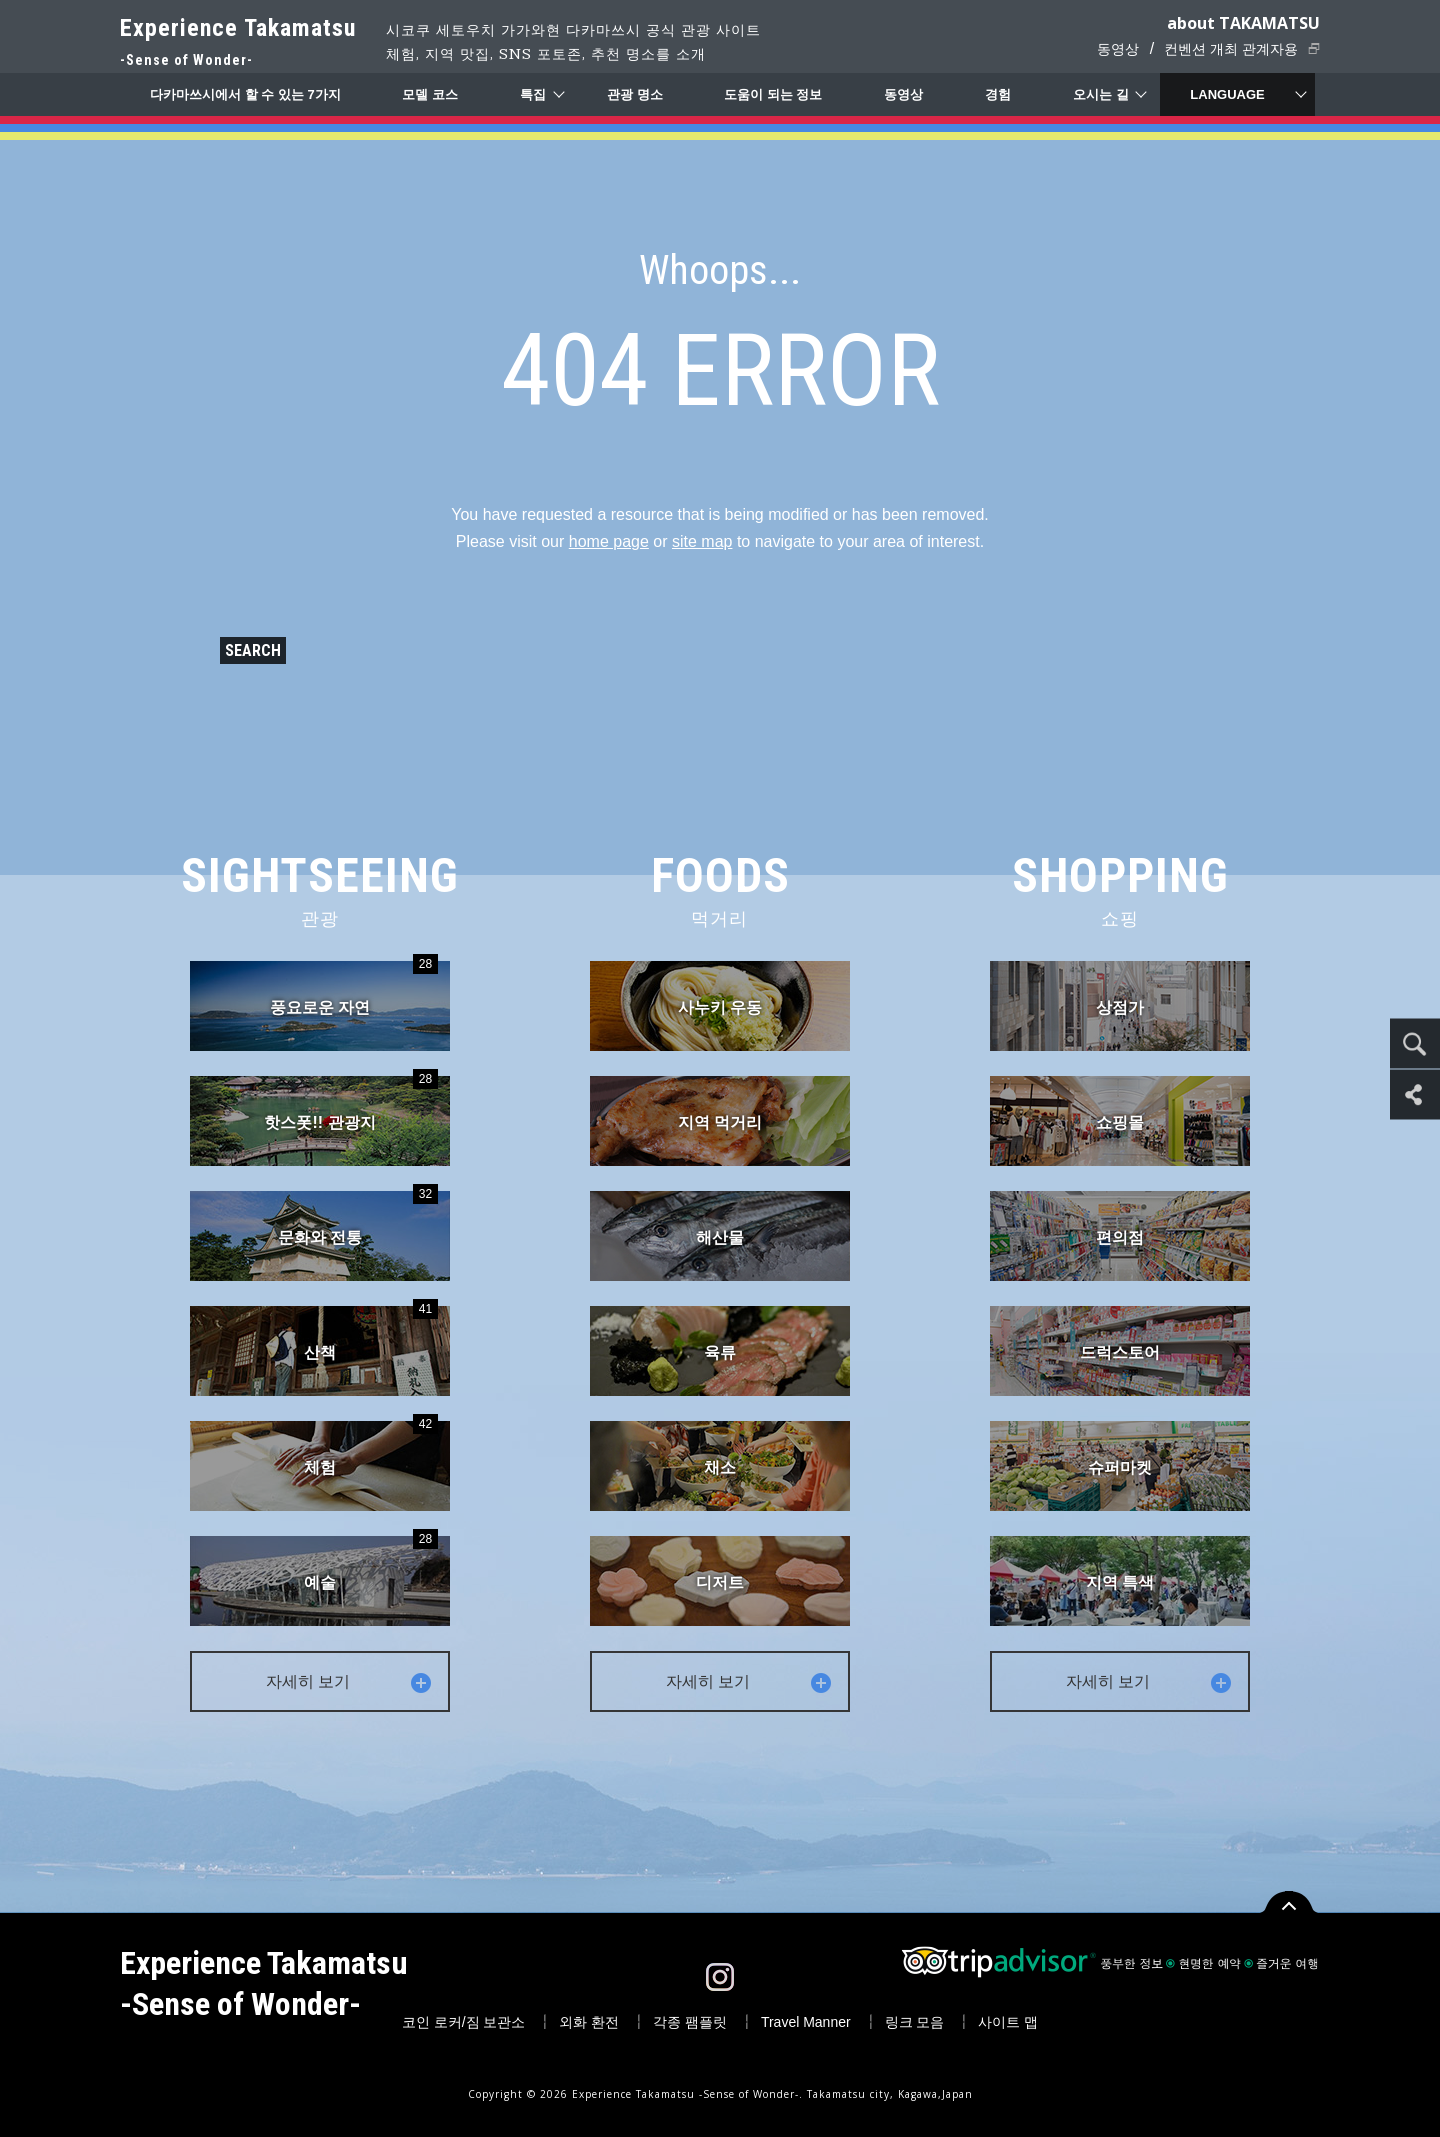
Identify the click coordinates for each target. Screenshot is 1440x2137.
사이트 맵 (1008, 2022)
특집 (533, 94)
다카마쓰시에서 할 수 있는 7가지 (245, 94)
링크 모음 (915, 2022)
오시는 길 (1101, 94)
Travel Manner (806, 2022)
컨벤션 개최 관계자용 (1231, 49)
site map (702, 541)
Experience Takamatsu (238, 43)
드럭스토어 (1120, 1352)
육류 (720, 1352)
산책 (371, 1333)
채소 (720, 1467)
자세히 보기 (349, 1681)
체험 (371, 1448)
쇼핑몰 (1120, 1122)
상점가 (1120, 1007)
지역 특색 (1120, 1582)
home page (609, 541)
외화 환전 (589, 2022)
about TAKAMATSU (1243, 23)
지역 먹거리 (720, 1122)
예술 (371, 1563)
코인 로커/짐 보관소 (464, 2022)
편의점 (1120, 1237)
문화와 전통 (358, 1218)
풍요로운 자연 (354, 988)
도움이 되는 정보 (773, 94)
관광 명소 (635, 94)
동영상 (1118, 49)
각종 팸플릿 (690, 2022)
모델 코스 (430, 94)
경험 (998, 94)
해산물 (720, 1237)
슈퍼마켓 (1120, 1467)
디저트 (720, 1582)
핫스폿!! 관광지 (351, 1103)
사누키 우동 (720, 1007)
